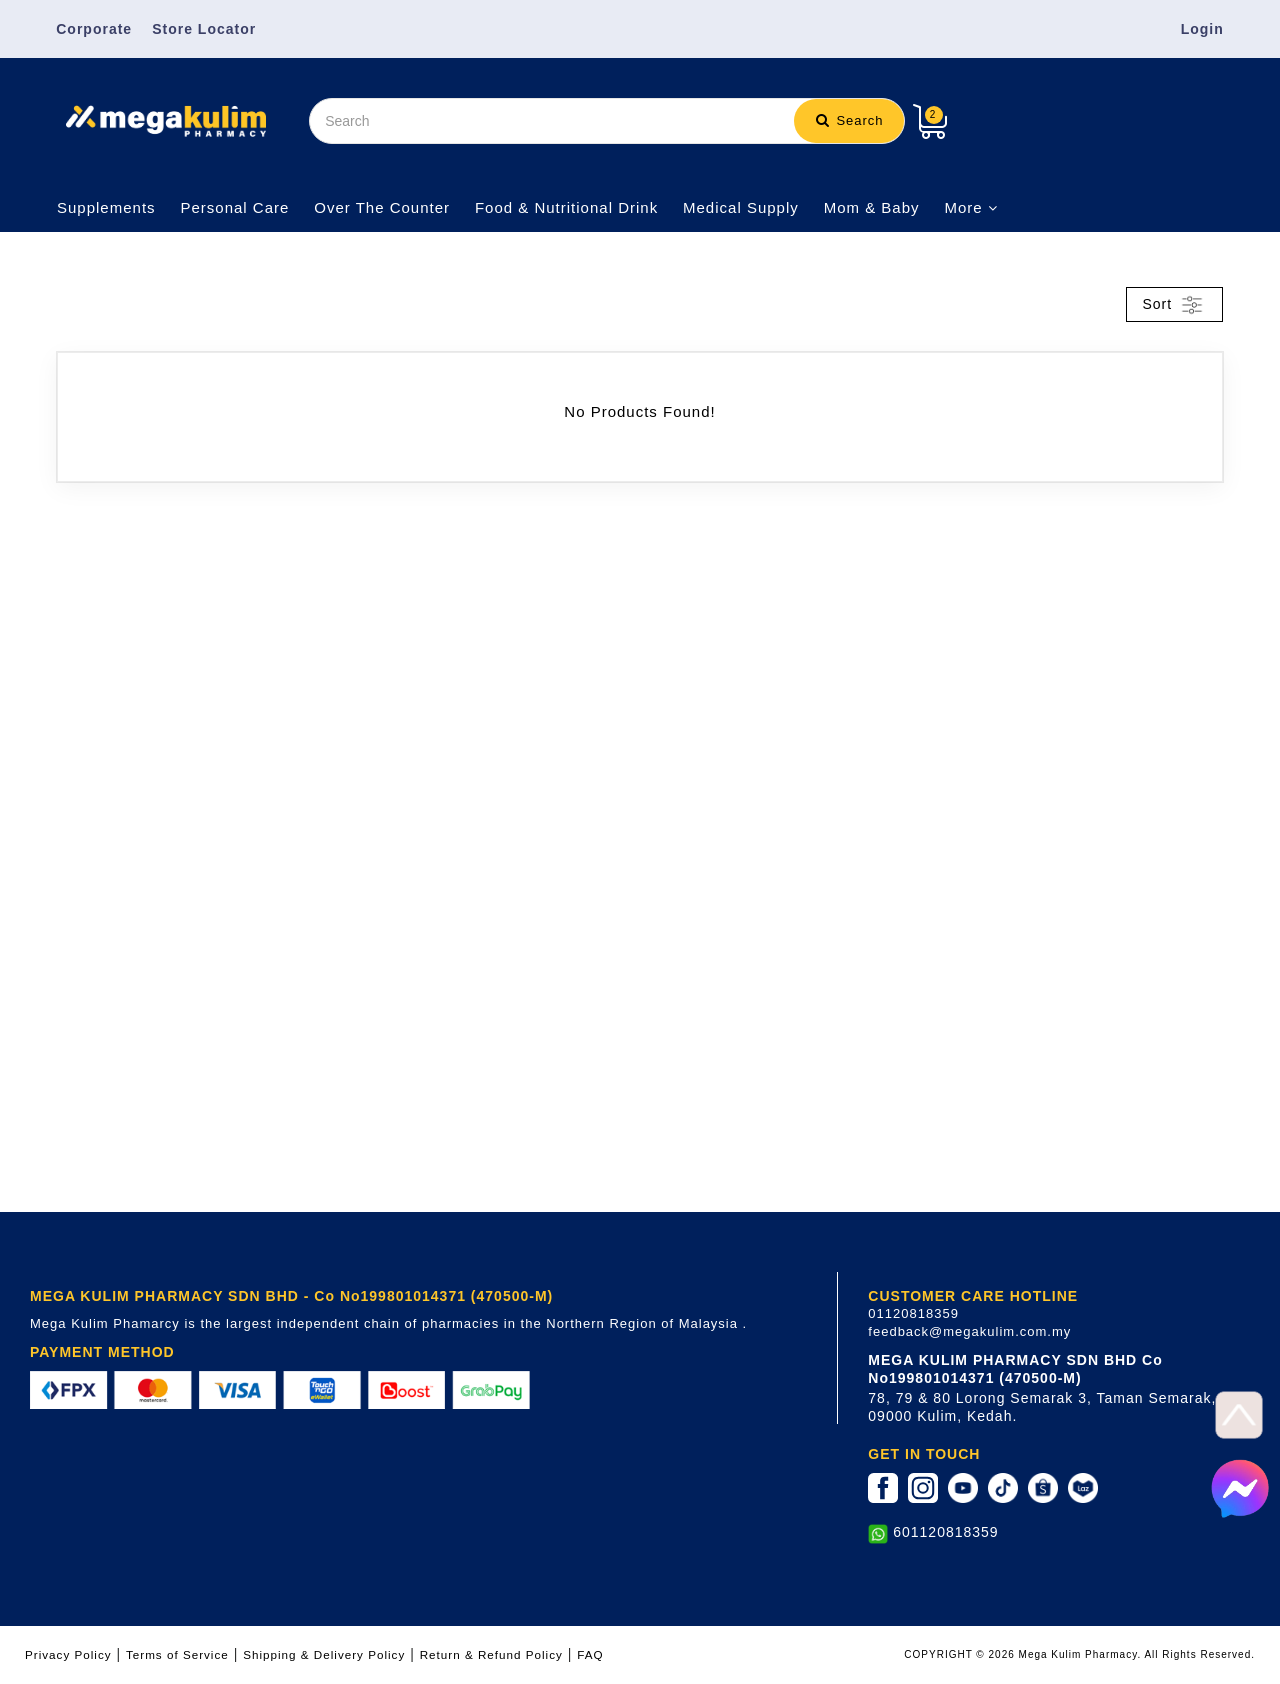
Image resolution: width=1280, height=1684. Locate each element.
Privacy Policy (68, 1654)
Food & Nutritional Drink (566, 207)
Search (850, 120)
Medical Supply (741, 207)
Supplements (106, 207)
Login (1202, 29)
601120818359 (945, 1532)
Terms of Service (177, 1654)
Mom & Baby (872, 207)
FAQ (590, 1654)
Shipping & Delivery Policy (324, 1654)
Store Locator (204, 29)
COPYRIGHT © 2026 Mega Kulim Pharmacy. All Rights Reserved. (1079, 1654)
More (970, 207)
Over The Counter (382, 207)
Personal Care (234, 207)
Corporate (94, 29)
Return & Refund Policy (491, 1654)
